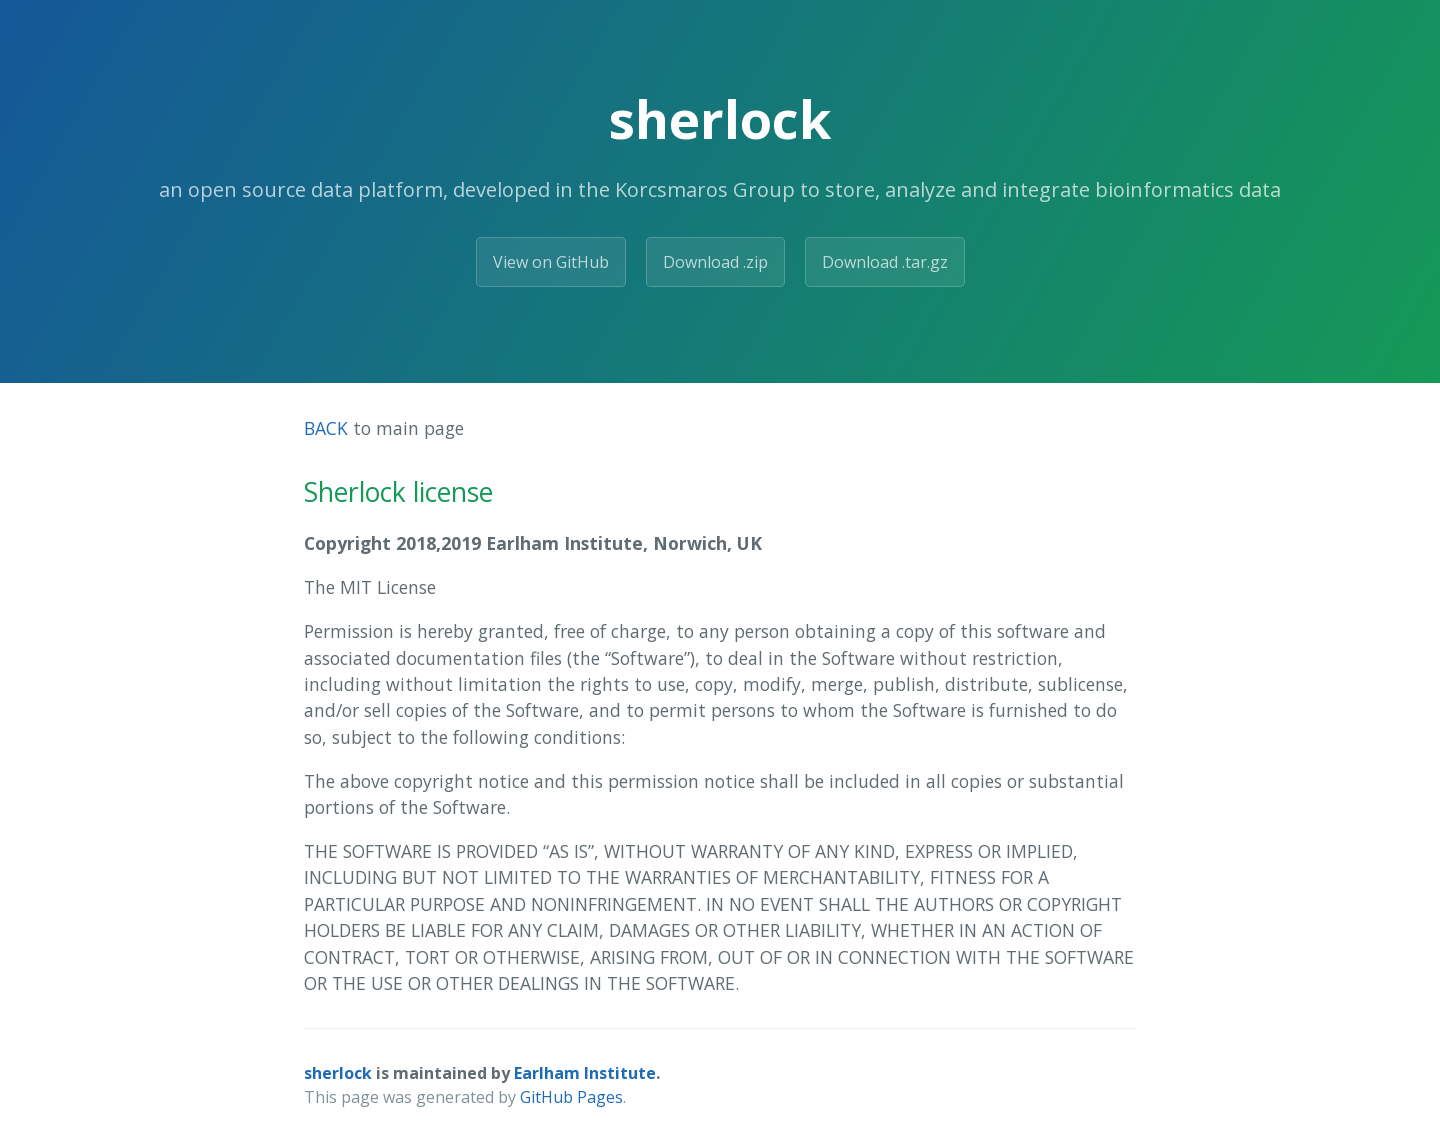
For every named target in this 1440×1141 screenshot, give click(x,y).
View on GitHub (551, 262)
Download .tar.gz (885, 262)
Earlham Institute (585, 1073)
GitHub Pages (571, 1097)
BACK (326, 428)
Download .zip (715, 262)
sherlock (338, 1073)
